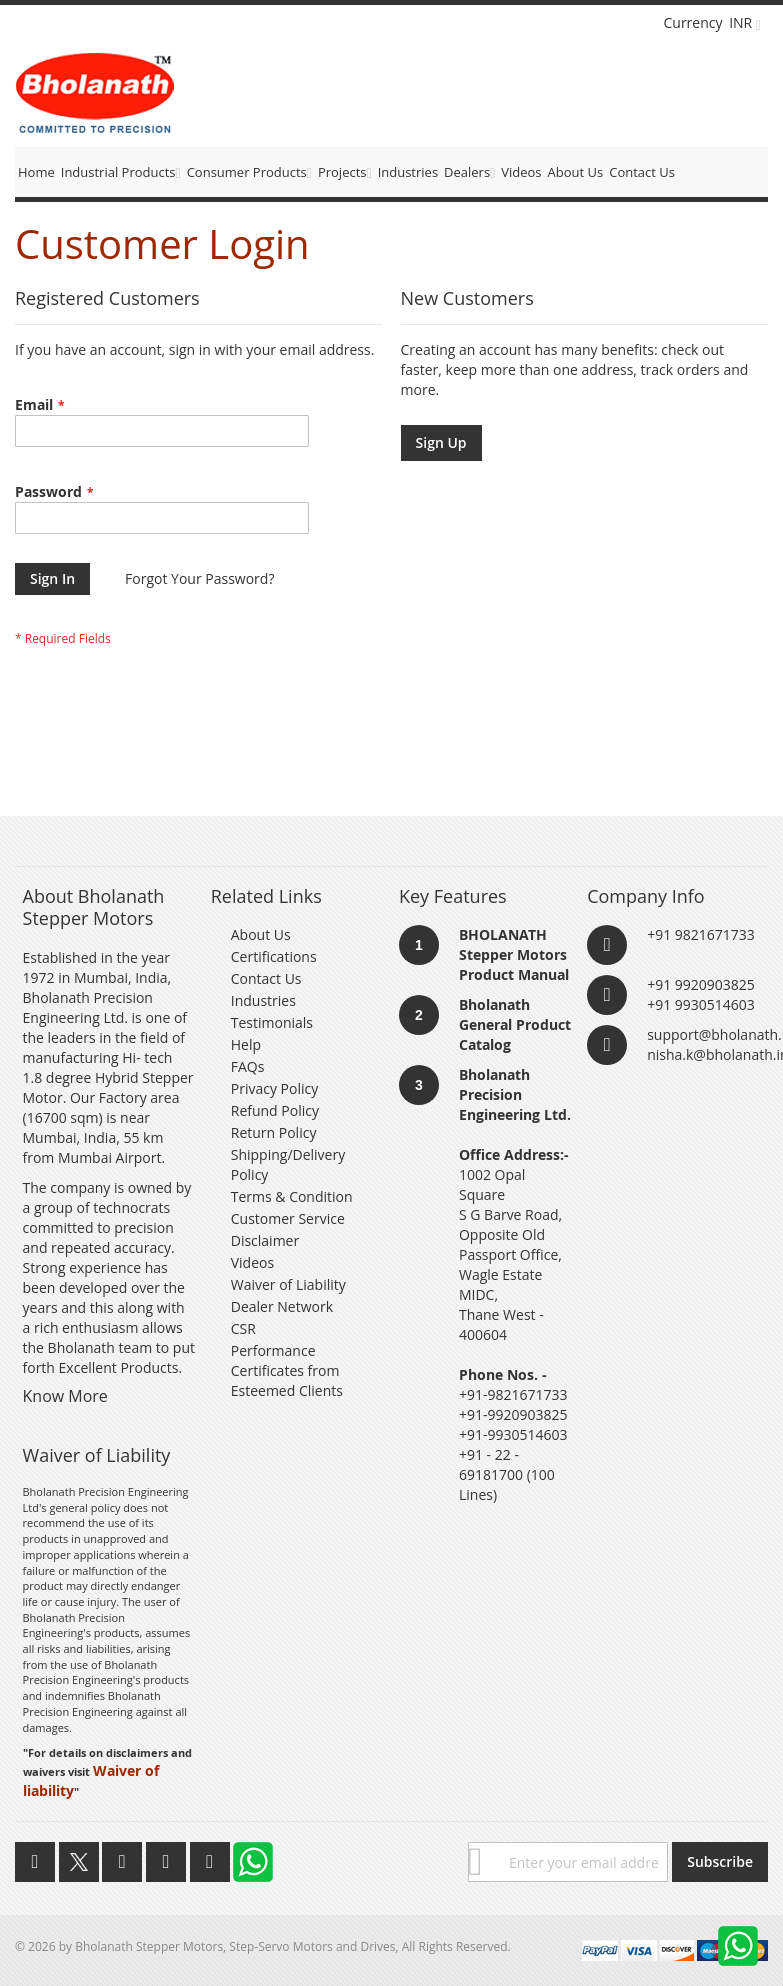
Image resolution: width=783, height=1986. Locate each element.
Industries (263, 1000)
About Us (261, 934)
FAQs (248, 1066)
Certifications (274, 956)
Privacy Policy (274, 1088)
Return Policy (274, 1132)
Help (246, 1044)
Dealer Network (282, 1306)
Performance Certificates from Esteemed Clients (287, 1370)
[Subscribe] (720, 1862)
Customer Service (288, 1218)
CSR (243, 1328)
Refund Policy (275, 1110)
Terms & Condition (292, 1196)
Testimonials (272, 1022)
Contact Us (266, 978)
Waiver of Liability (288, 1284)
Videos (252, 1262)
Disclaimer (265, 1240)
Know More (65, 1396)
